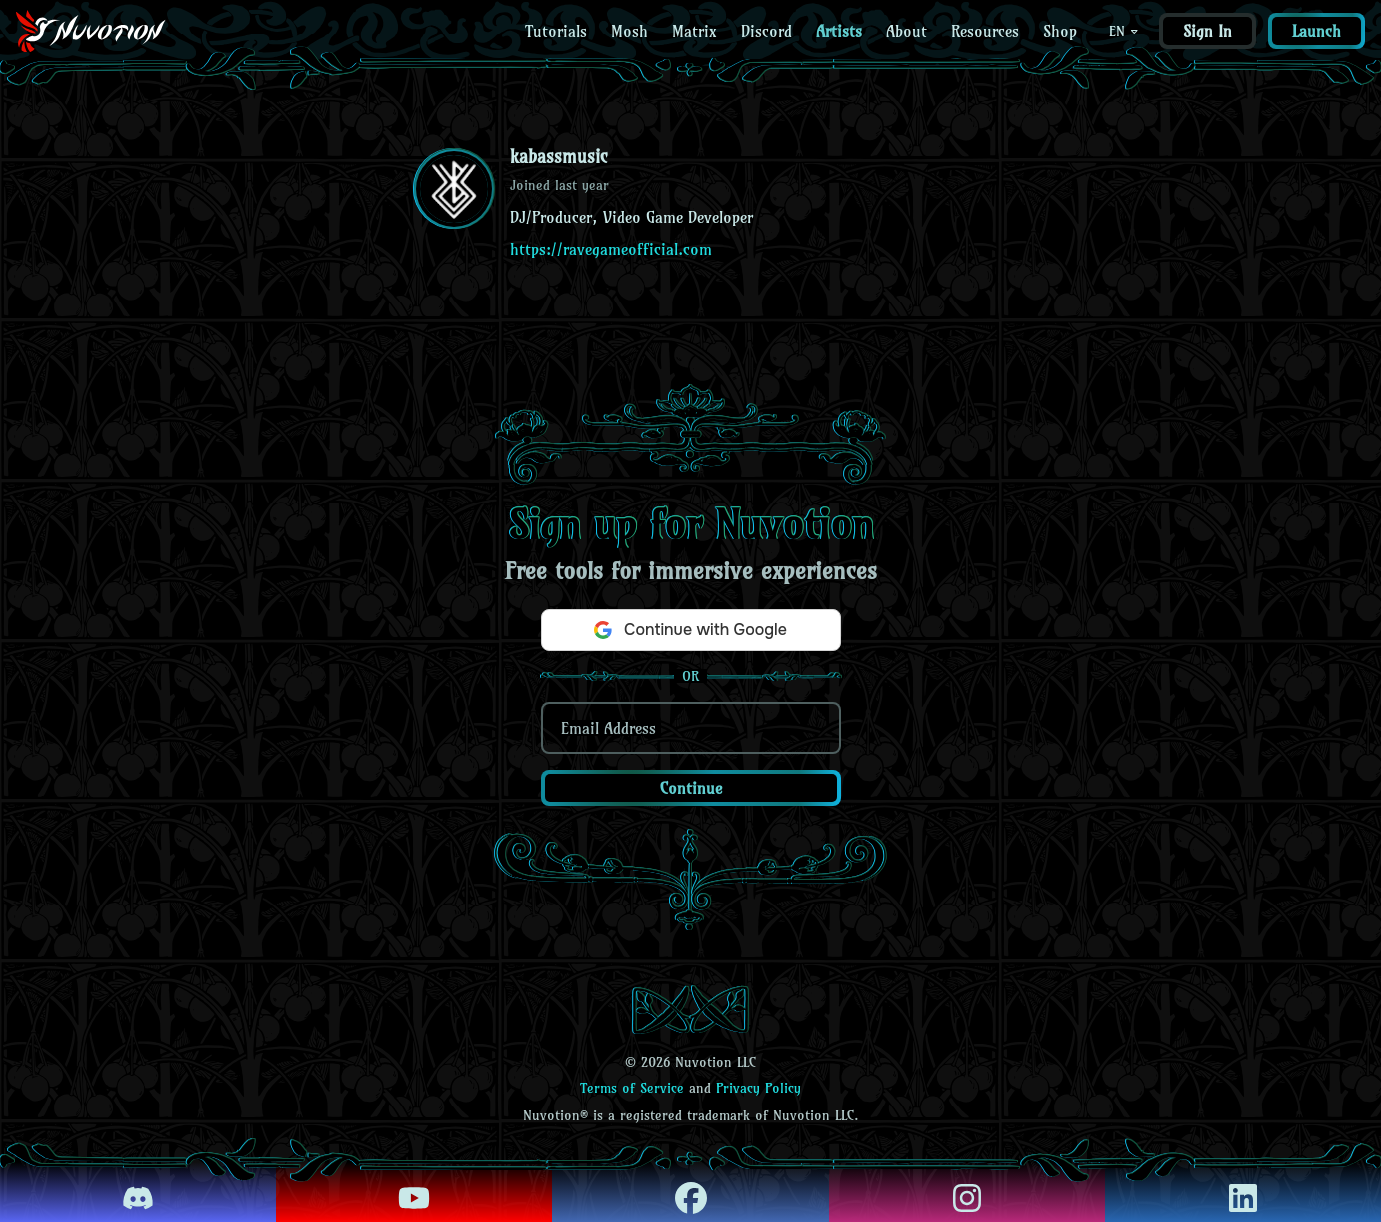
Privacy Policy (758, 1088)
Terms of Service (632, 1088)
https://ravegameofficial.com (611, 249)
